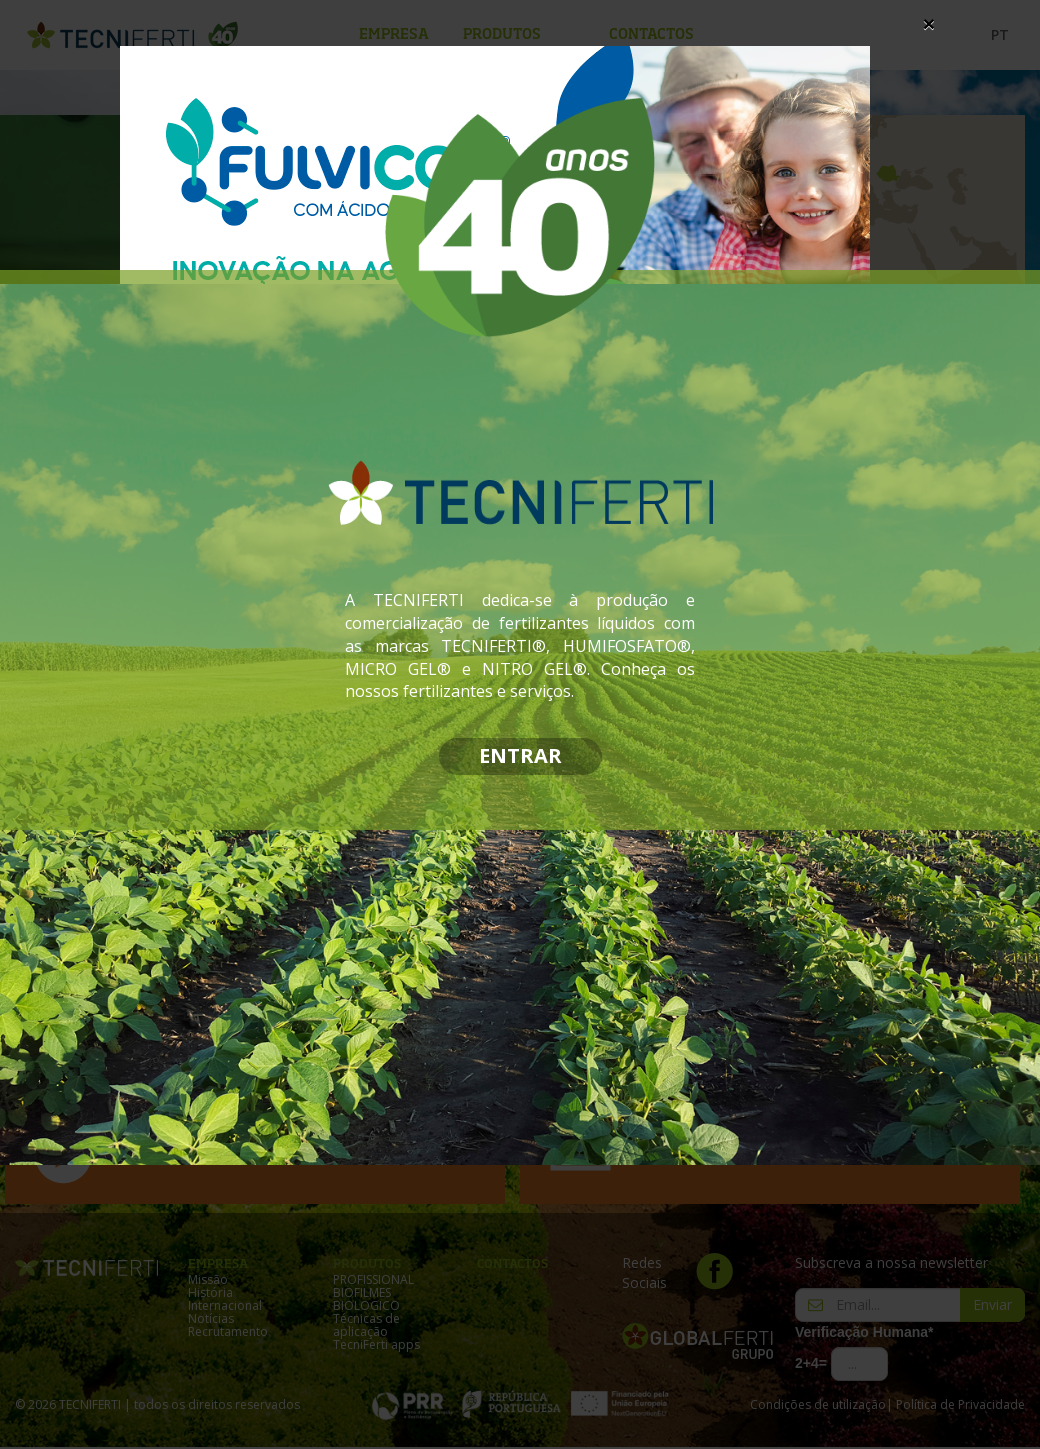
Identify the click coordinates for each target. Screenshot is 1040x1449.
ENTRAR (520, 755)
